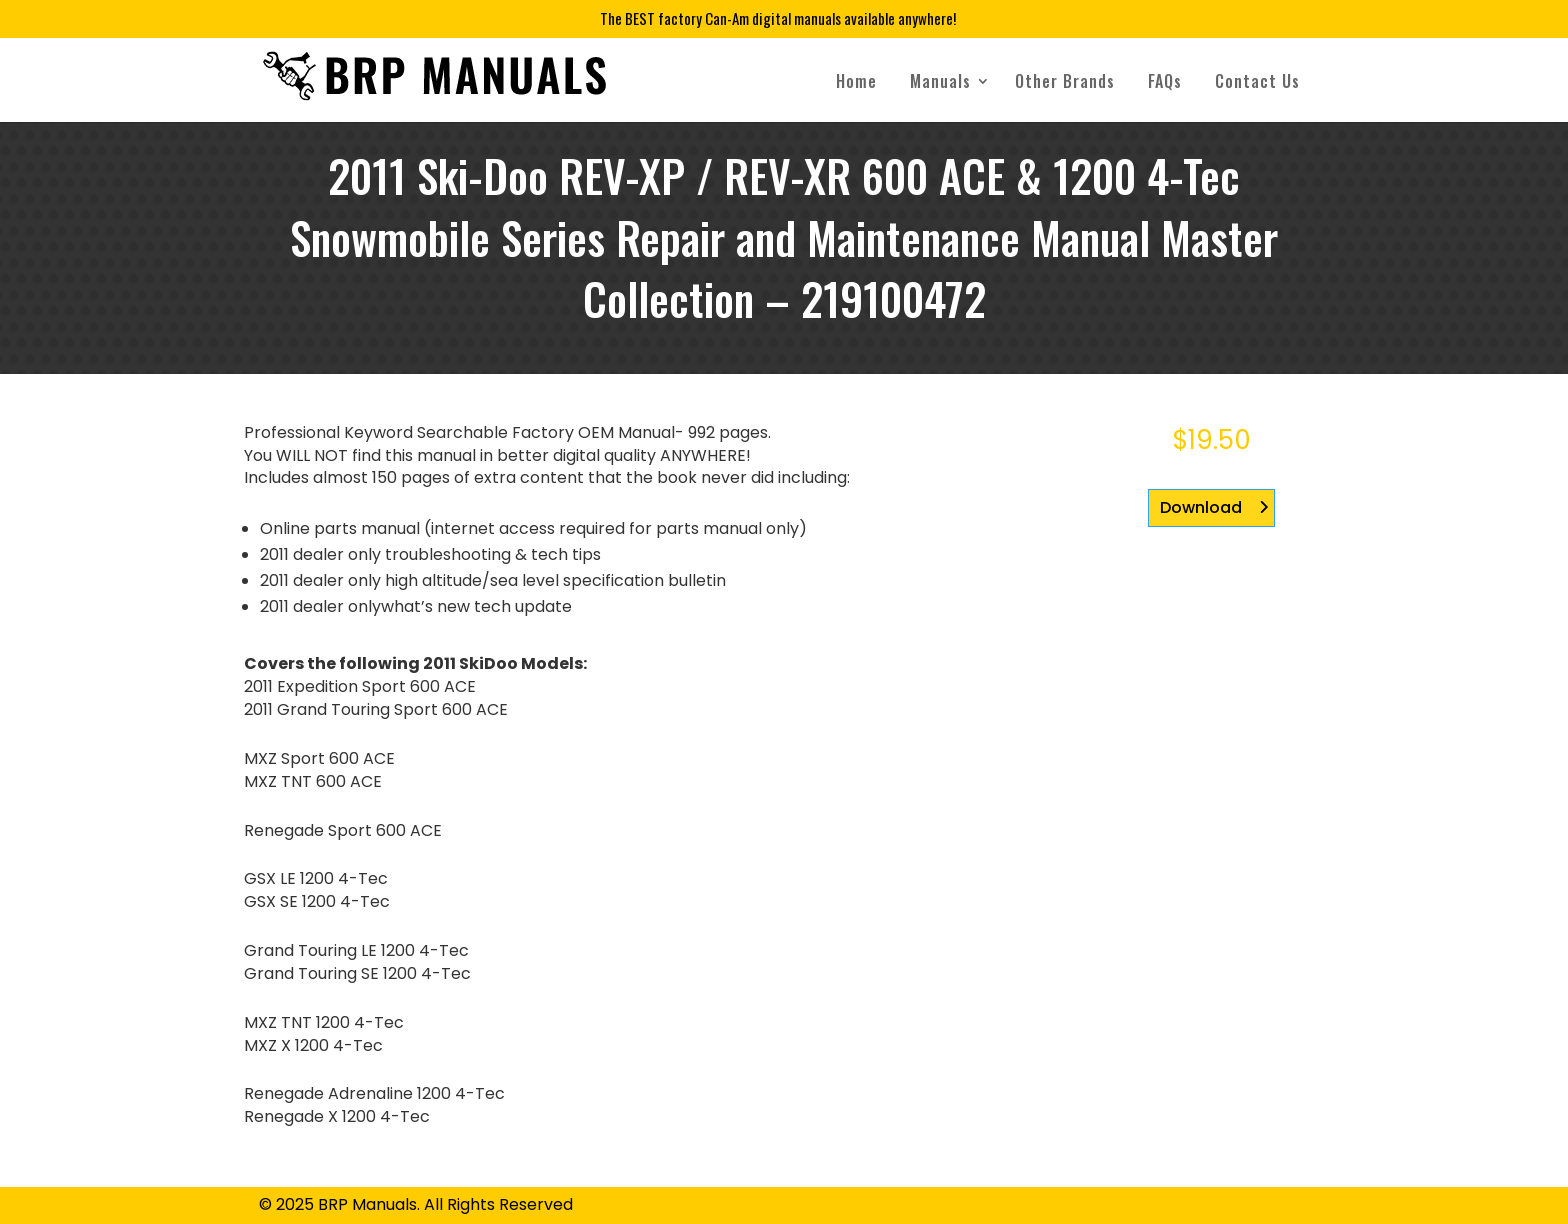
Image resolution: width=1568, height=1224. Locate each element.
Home (856, 81)
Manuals (940, 81)
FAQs (1165, 81)
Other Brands (1065, 81)
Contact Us (1257, 81)
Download (1201, 507)
